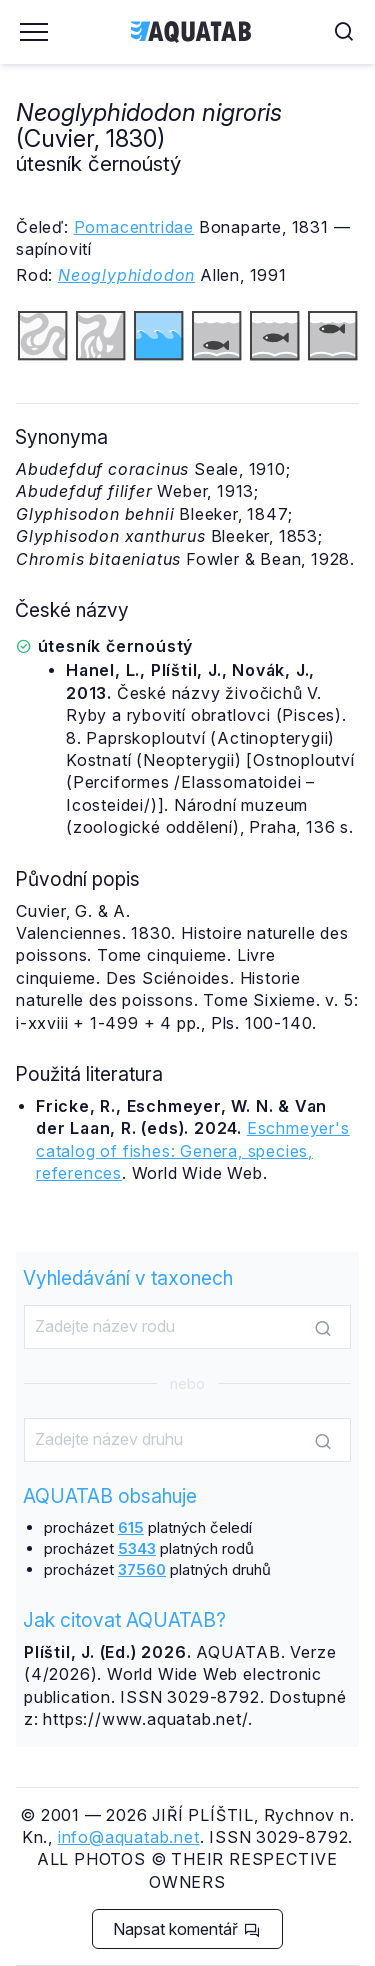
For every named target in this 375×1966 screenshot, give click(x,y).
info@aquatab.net (129, 1837)
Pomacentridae (134, 227)
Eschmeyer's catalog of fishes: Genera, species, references (193, 1150)
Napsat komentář (186, 1929)
